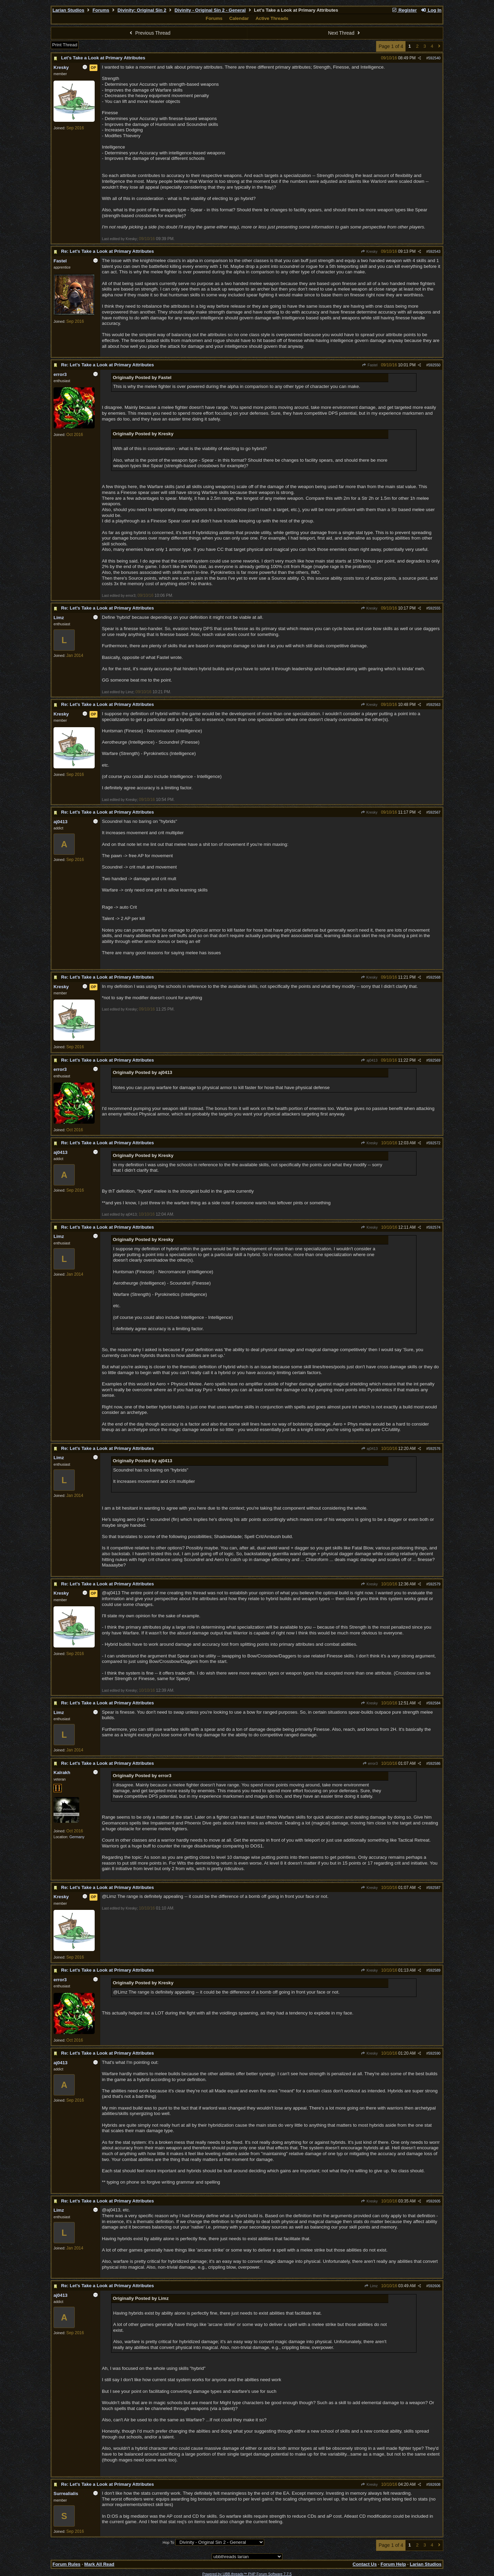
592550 (434, 365)
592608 (434, 2484)
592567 (434, 812)
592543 (434, 251)
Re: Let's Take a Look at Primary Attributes (107, 251)
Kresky (369, 251)
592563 (434, 704)
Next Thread (345, 33)
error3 (370, 1763)
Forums (101, 10)
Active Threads (272, 18)
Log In (431, 10)
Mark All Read (99, 2564)
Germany (76, 1837)
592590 (434, 2053)
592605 (434, 2201)
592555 (434, 608)
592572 (434, 1143)
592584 (434, 1703)
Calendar (239, 18)
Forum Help (393, 2564)
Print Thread (64, 44)
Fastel (369, 365)
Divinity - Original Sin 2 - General (210, 10)
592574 (434, 1227)
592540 (434, 58)
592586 (434, 1763)
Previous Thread (149, 33)
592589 (434, 1970)
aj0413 (369, 1060)
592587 (434, 1888)
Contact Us (365, 2564)
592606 (434, 2286)
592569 (434, 1060)
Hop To (168, 2542)
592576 (434, 1448)
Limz (371, 2286)
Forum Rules (66, 2564)
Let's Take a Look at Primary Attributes (103, 57)
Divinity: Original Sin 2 (142, 10)
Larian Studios (68, 10)
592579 (434, 1584)
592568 (434, 977)
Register (404, 10)
